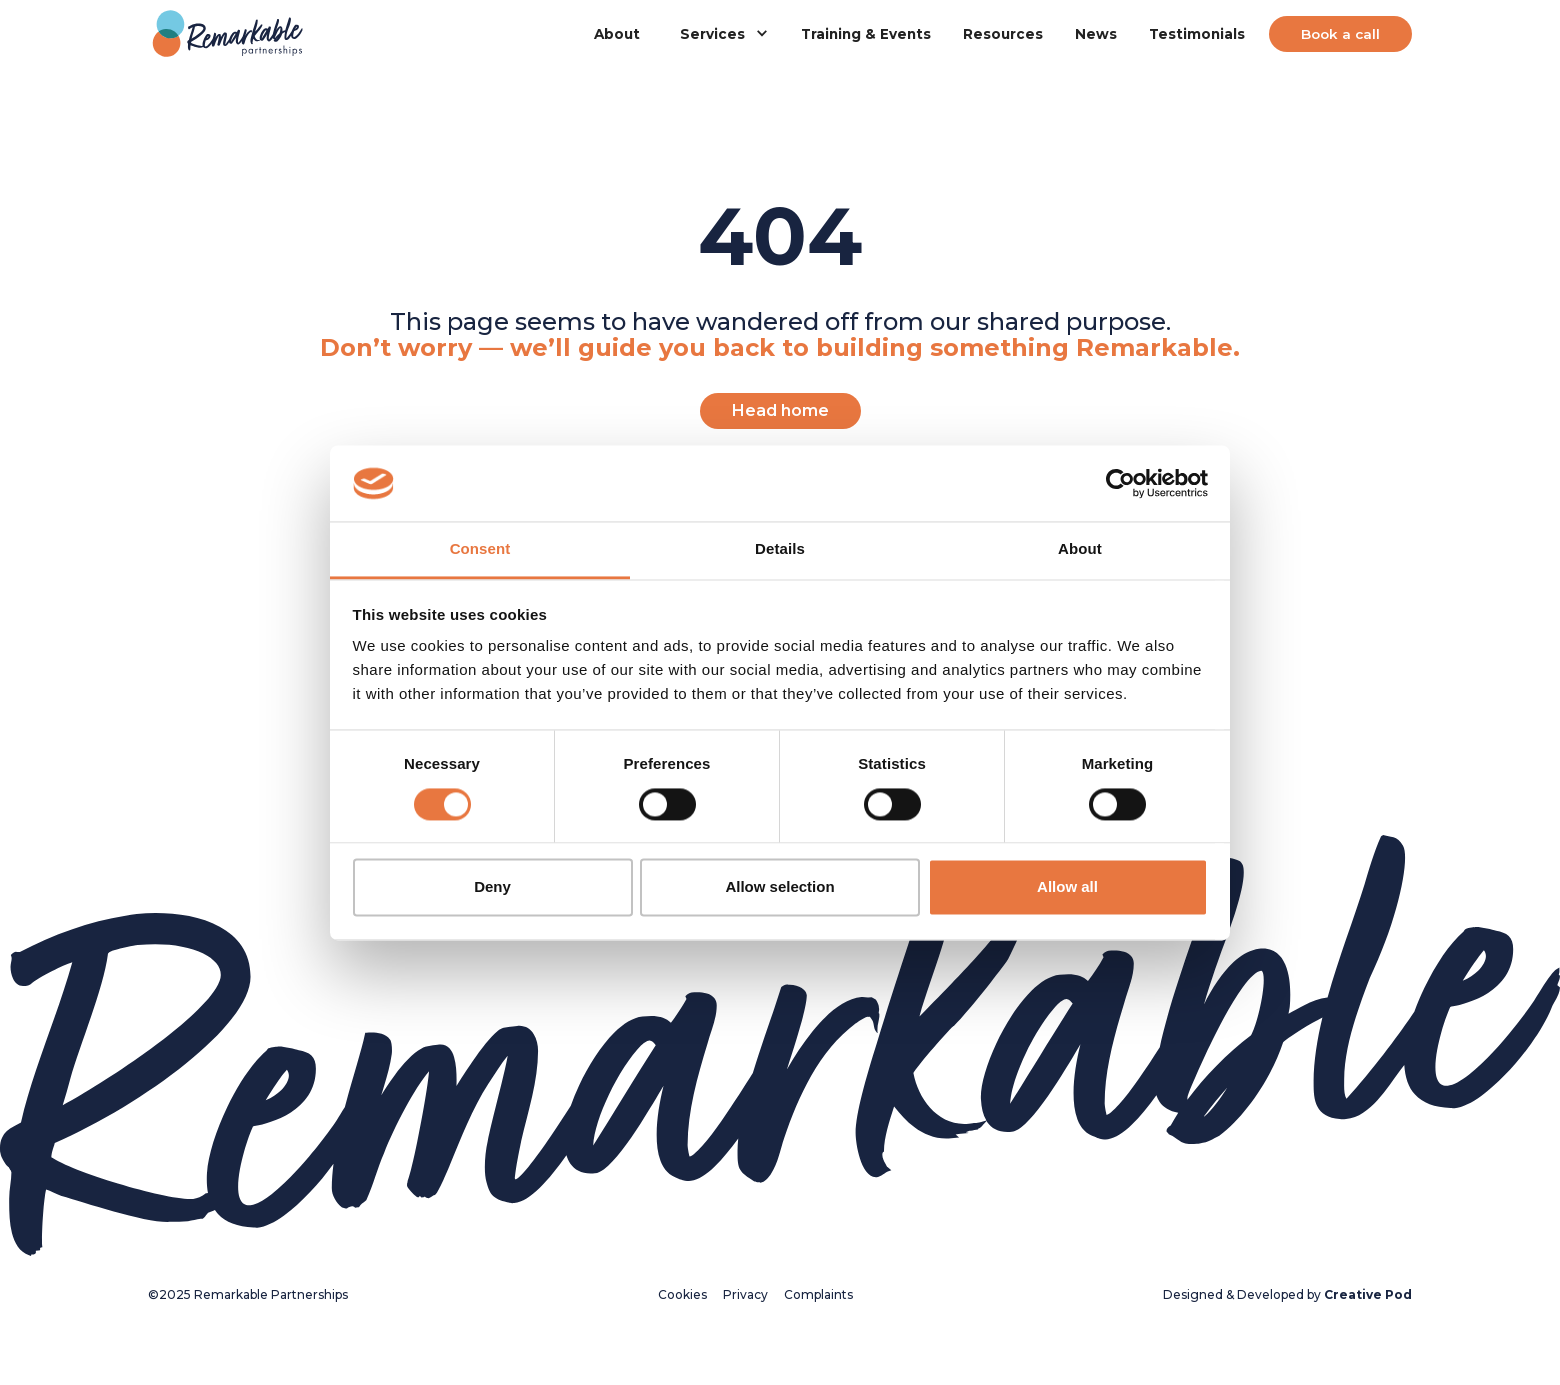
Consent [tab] (480, 549)
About (617, 34)
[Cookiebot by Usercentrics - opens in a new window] (1120, 483)
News (1096, 34)
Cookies (682, 1294)
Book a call (1340, 34)
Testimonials (1197, 34)
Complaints (818, 1294)
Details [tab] (780, 549)
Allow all (1067, 887)
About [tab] (1080, 549)
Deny (492, 887)
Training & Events (866, 34)
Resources (1003, 34)
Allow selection (779, 887)
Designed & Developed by (1287, 1294)
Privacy (745, 1294)
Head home (780, 410)
